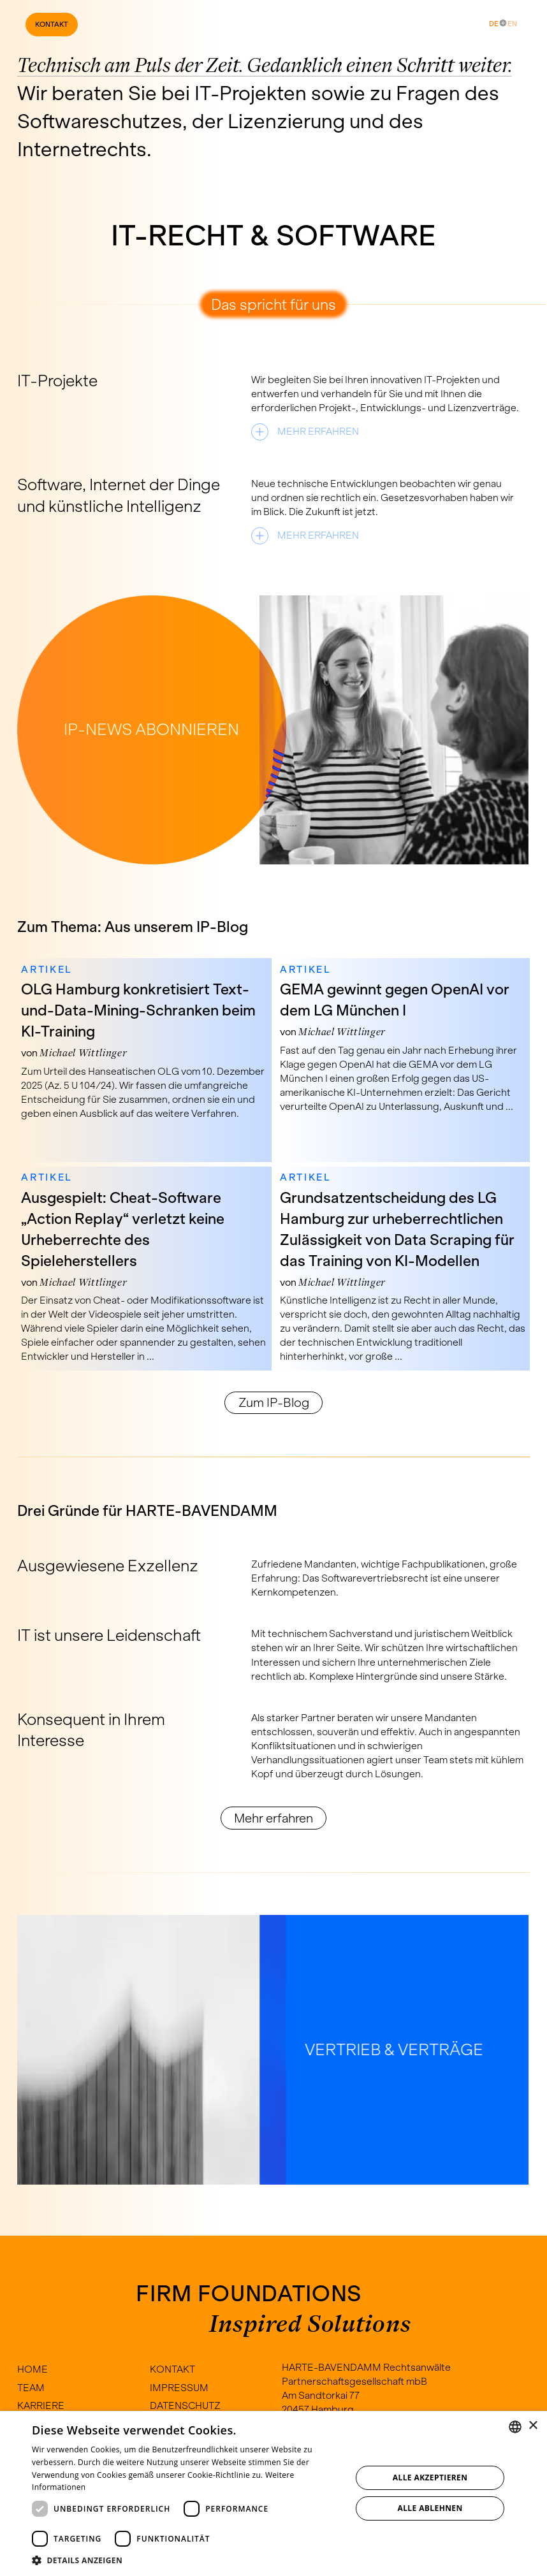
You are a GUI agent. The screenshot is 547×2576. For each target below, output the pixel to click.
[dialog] (273, 2493)
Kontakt (51, 24)
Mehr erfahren (273, 1818)
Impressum (179, 2388)
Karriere (40, 2405)
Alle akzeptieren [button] (430, 2477)
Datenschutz (185, 2405)
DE (494, 23)
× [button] (532, 2426)
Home (32, 2369)
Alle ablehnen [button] (430, 2508)
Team (31, 2388)
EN (512, 23)
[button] (187, 2560)
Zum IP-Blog (273, 1402)
